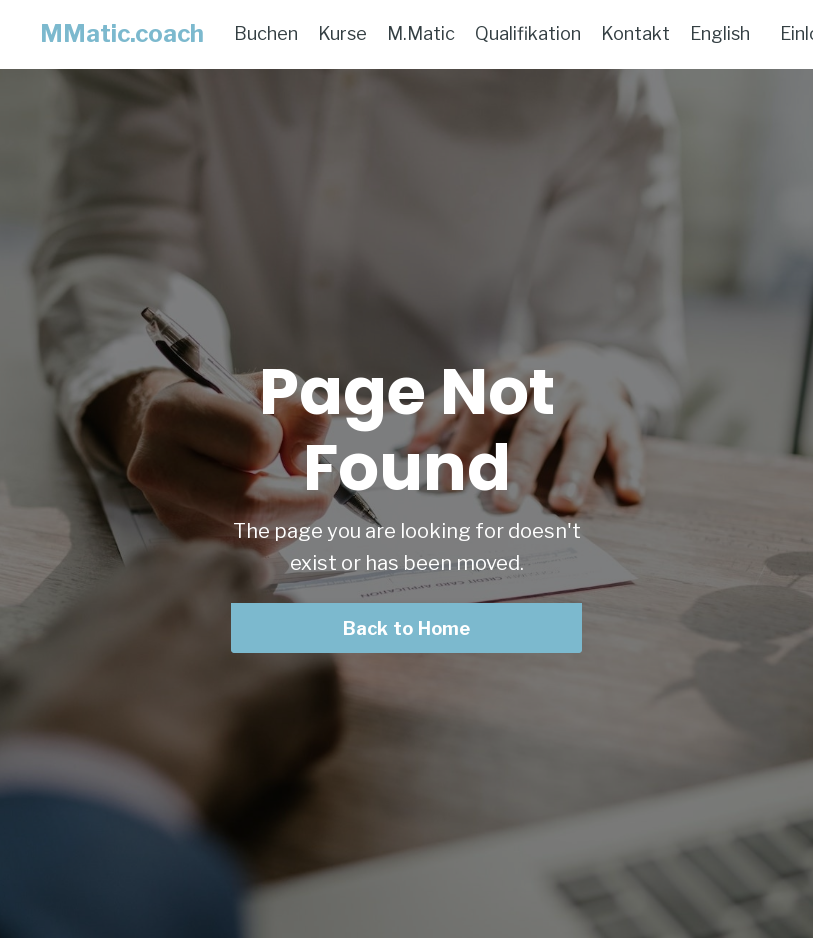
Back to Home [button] (407, 628)
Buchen (266, 33)
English (720, 33)
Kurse (342, 33)
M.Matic (421, 33)
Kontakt (635, 33)
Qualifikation (528, 33)
